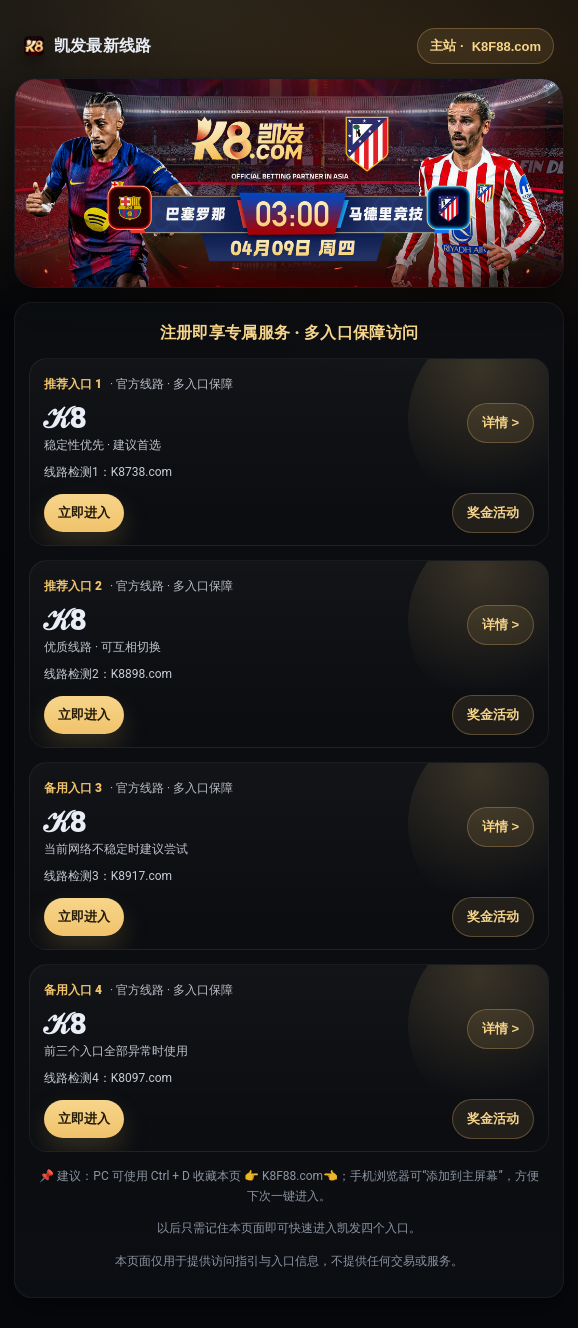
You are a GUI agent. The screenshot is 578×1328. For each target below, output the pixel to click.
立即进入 (84, 512)
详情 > (500, 422)
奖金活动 (493, 512)
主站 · (485, 46)
